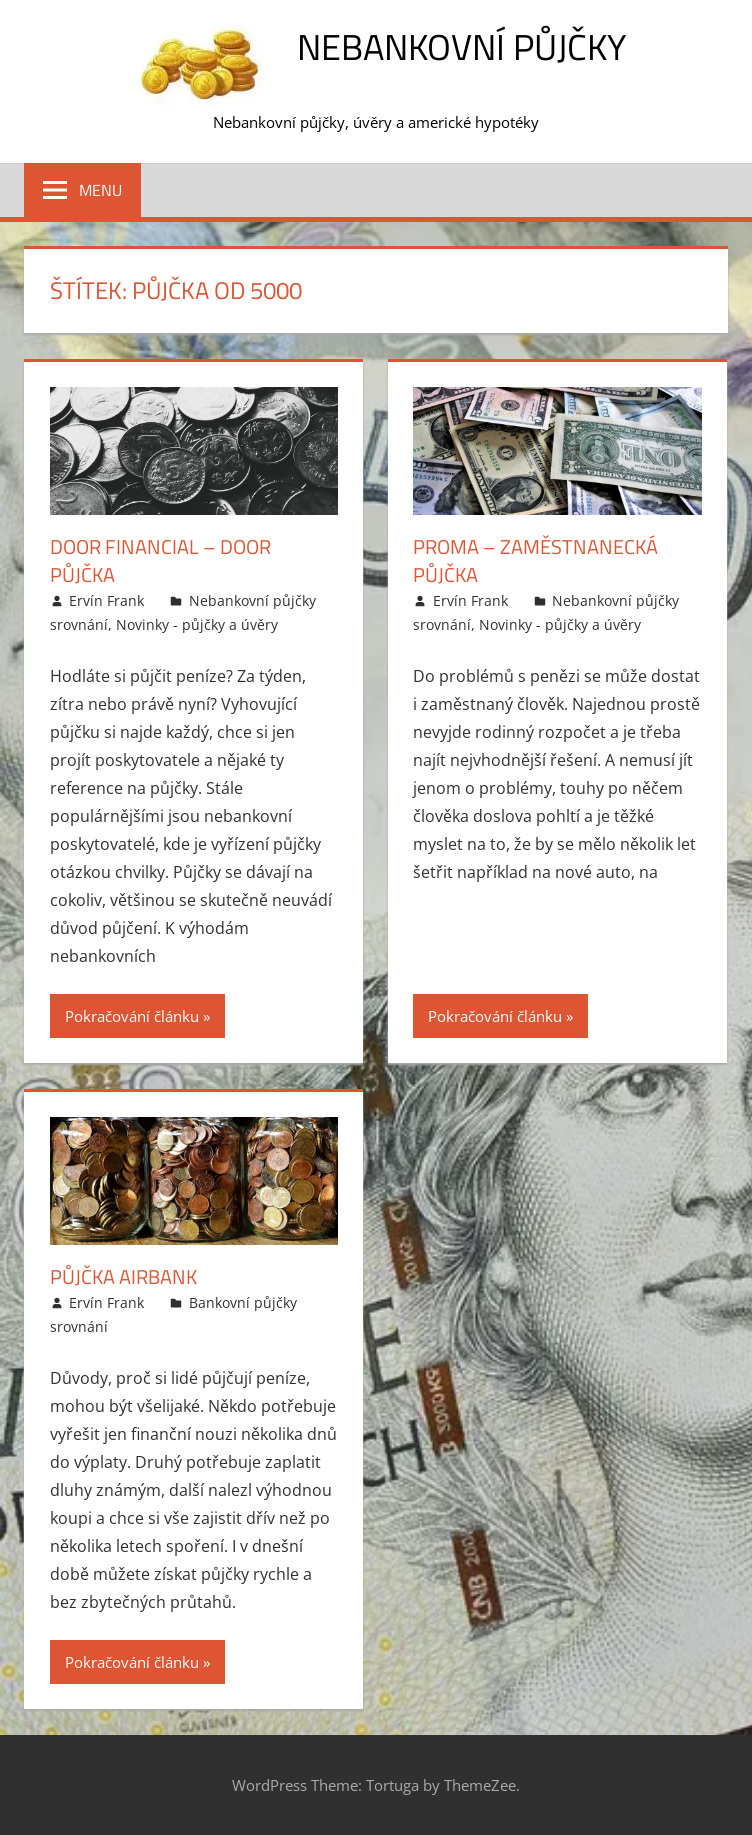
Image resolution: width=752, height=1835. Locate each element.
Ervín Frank (106, 600)
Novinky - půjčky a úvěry (197, 624)
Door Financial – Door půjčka (160, 560)
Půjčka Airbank (123, 1276)
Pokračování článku (132, 1016)
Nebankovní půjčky (461, 46)
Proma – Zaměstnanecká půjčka (535, 560)
